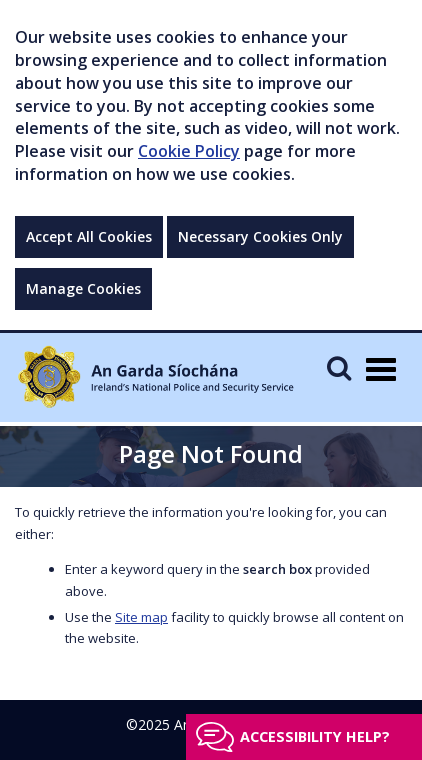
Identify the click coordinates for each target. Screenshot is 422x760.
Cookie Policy (189, 151)
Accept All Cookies (89, 236)
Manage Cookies (83, 288)
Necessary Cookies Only (260, 236)
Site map (141, 617)
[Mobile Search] (339, 367)
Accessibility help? (315, 736)
